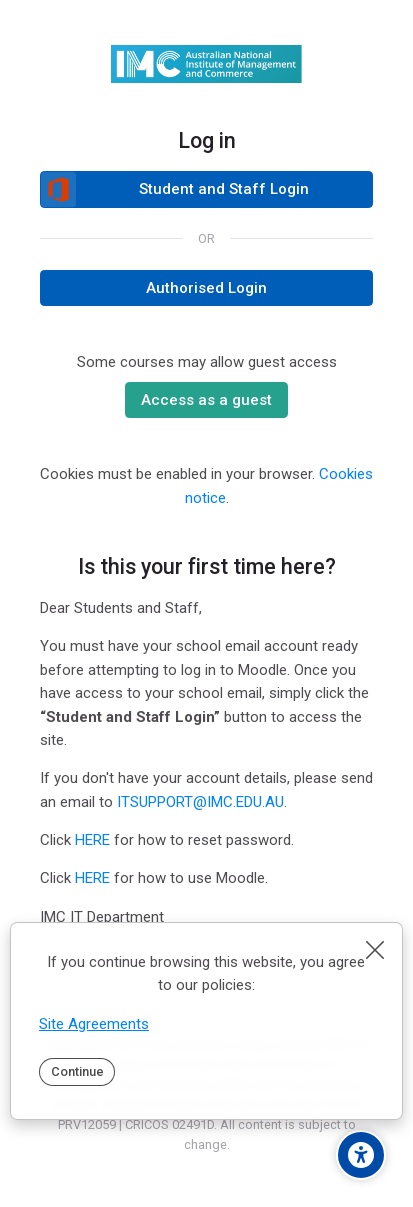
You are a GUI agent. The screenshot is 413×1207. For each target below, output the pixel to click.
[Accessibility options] (361, 1155)
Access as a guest (206, 400)
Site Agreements (94, 1024)
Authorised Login (206, 288)
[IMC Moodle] (206, 64)
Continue (77, 1071)
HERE (92, 840)
